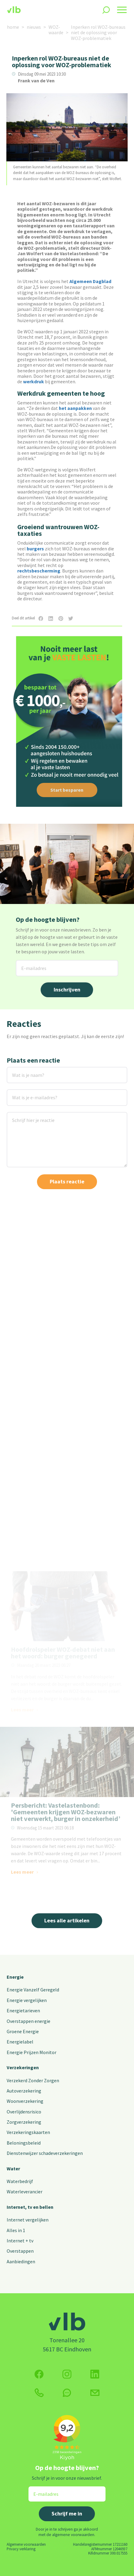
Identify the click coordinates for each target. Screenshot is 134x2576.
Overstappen (20, 2251)
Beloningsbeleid (24, 2143)
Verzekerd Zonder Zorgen (33, 2080)
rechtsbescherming (38, 571)
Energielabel (20, 2042)
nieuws (34, 27)
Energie (15, 1977)
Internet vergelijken (28, 2220)
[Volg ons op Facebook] (39, 2374)
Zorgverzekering (24, 2122)
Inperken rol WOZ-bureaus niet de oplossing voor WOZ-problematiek (98, 32)
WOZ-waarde (56, 29)
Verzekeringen (23, 2067)
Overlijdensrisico (24, 2112)
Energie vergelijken (27, 2000)
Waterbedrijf (20, 2181)
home (13, 27)
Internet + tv (20, 2241)
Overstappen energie (28, 2021)
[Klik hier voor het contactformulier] (94, 2393)
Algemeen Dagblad (90, 281)
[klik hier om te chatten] (67, 2393)
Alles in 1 (16, 2230)
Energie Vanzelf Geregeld (33, 1990)
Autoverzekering (24, 2091)
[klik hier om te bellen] (39, 2392)
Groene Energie (23, 2031)
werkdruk (33, 381)
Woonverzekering (25, 2101)
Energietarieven (23, 2010)
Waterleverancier (24, 2191)
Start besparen (66, 790)
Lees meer (22, 1554)
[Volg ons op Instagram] (67, 2374)
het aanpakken (75, 408)
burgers (35, 549)
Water (13, 2168)
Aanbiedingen (21, 2261)
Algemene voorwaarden (26, 2544)
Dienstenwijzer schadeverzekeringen (45, 2153)
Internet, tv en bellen (30, 2207)
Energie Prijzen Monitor (31, 2052)
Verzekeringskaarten (28, 2132)
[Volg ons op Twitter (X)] (94, 2374)
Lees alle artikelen (66, 1920)
